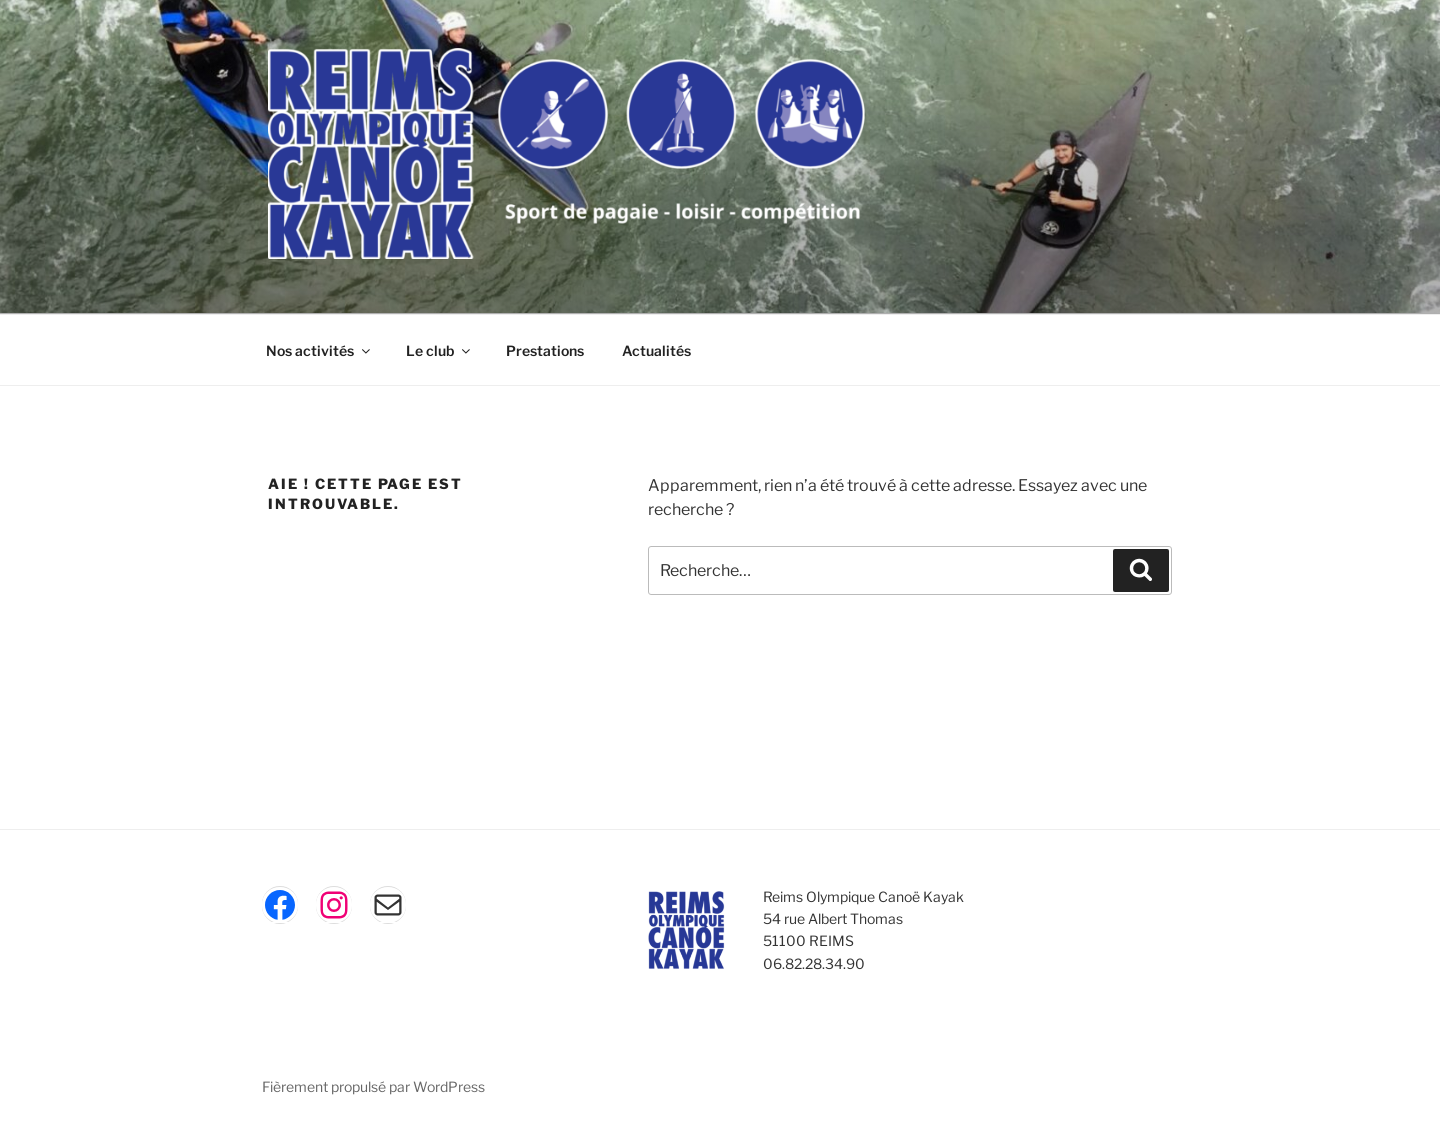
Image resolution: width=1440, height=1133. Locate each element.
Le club (439, 350)
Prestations (545, 350)
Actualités (656, 350)
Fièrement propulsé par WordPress (373, 1086)
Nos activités (319, 350)
